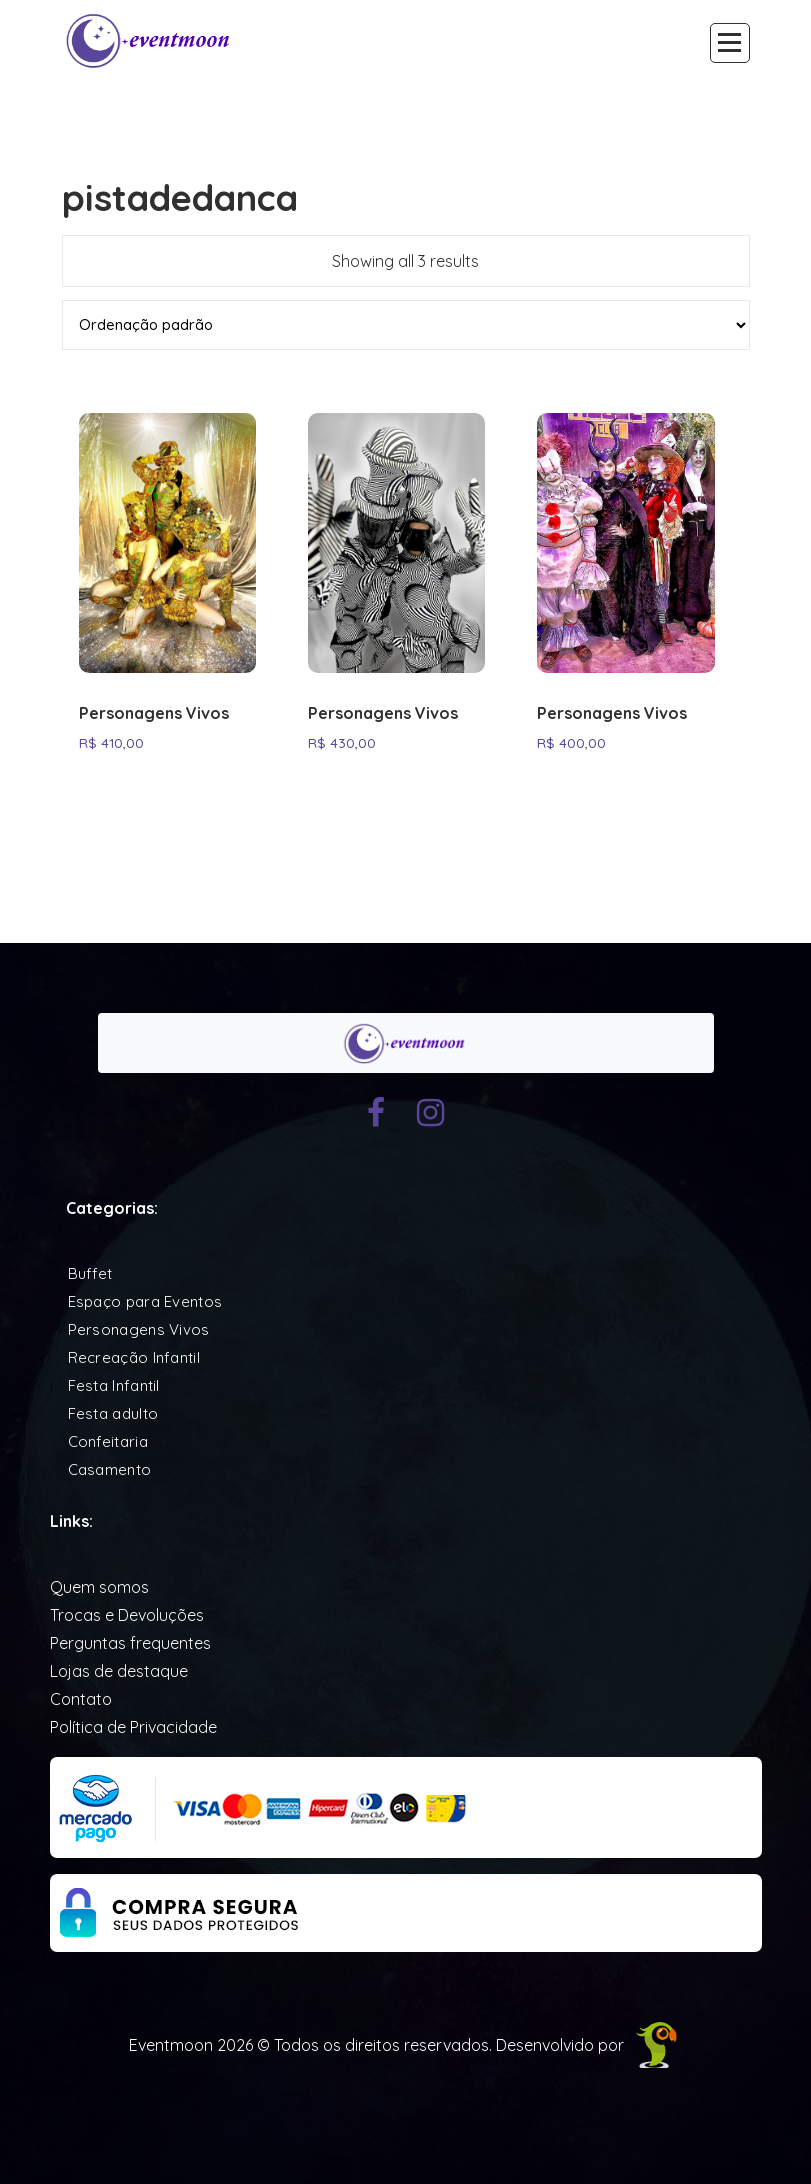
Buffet (90, 1273)
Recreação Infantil (134, 1357)
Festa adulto (113, 1413)
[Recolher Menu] (730, 43)
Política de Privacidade (133, 1727)
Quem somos (99, 1587)
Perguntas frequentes (130, 1643)
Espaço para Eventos (145, 1301)
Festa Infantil (114, 1385)
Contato (81, 1699)
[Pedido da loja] (406, 325)
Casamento (110, 1469)
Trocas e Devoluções (127, 1615)
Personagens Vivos (154, 713)
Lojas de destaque (119, 1671)
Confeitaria (108, 1441)
